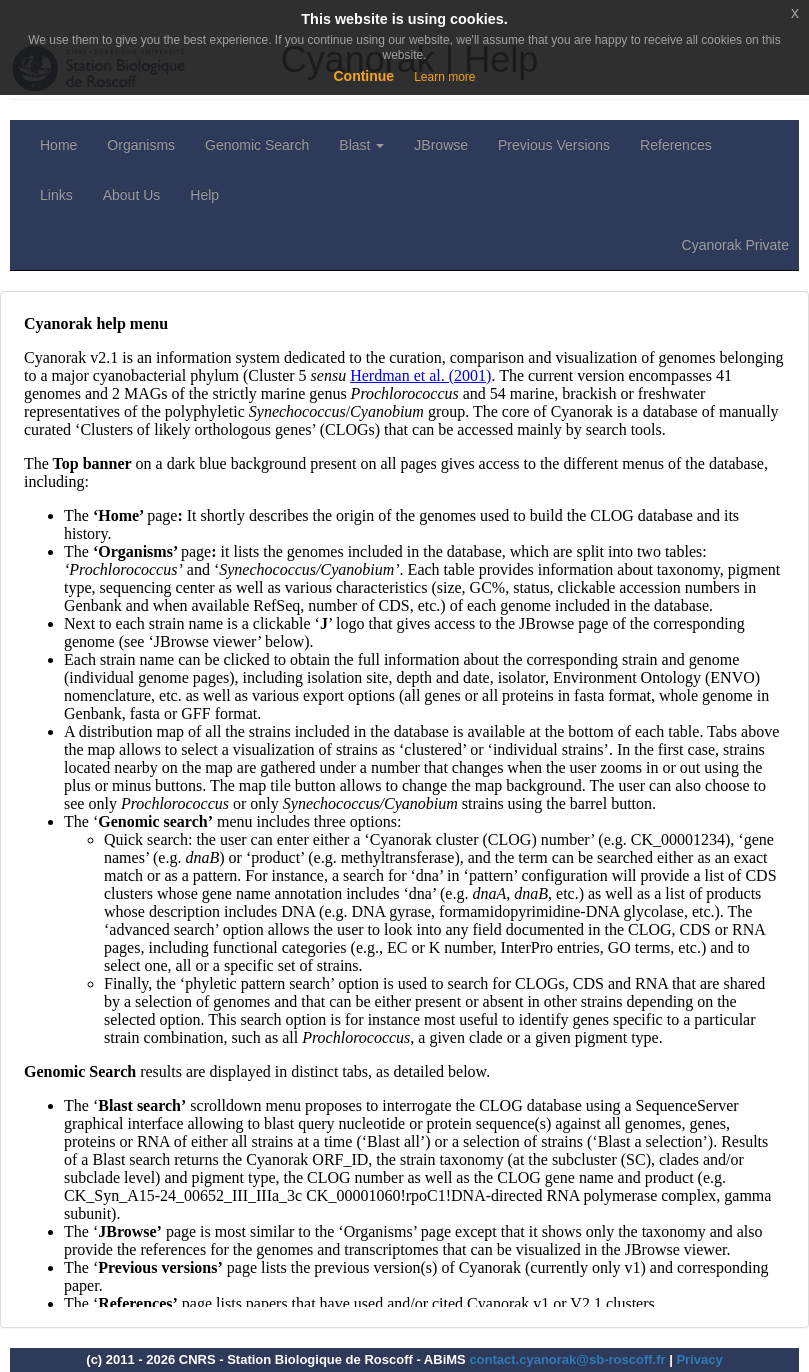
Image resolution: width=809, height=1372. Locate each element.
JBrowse (441, 145)
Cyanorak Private (735, 245)
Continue (363, 76)
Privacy (699, 1359)
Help (204, 195)
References (676, 145)
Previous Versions (554, 145)
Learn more (444, 77)
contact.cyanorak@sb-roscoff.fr (567, 1359)
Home (58, 145)
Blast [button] (361, 145)
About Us (132, 195)
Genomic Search (257, 145)
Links (56, 195)
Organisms (141, 145)
